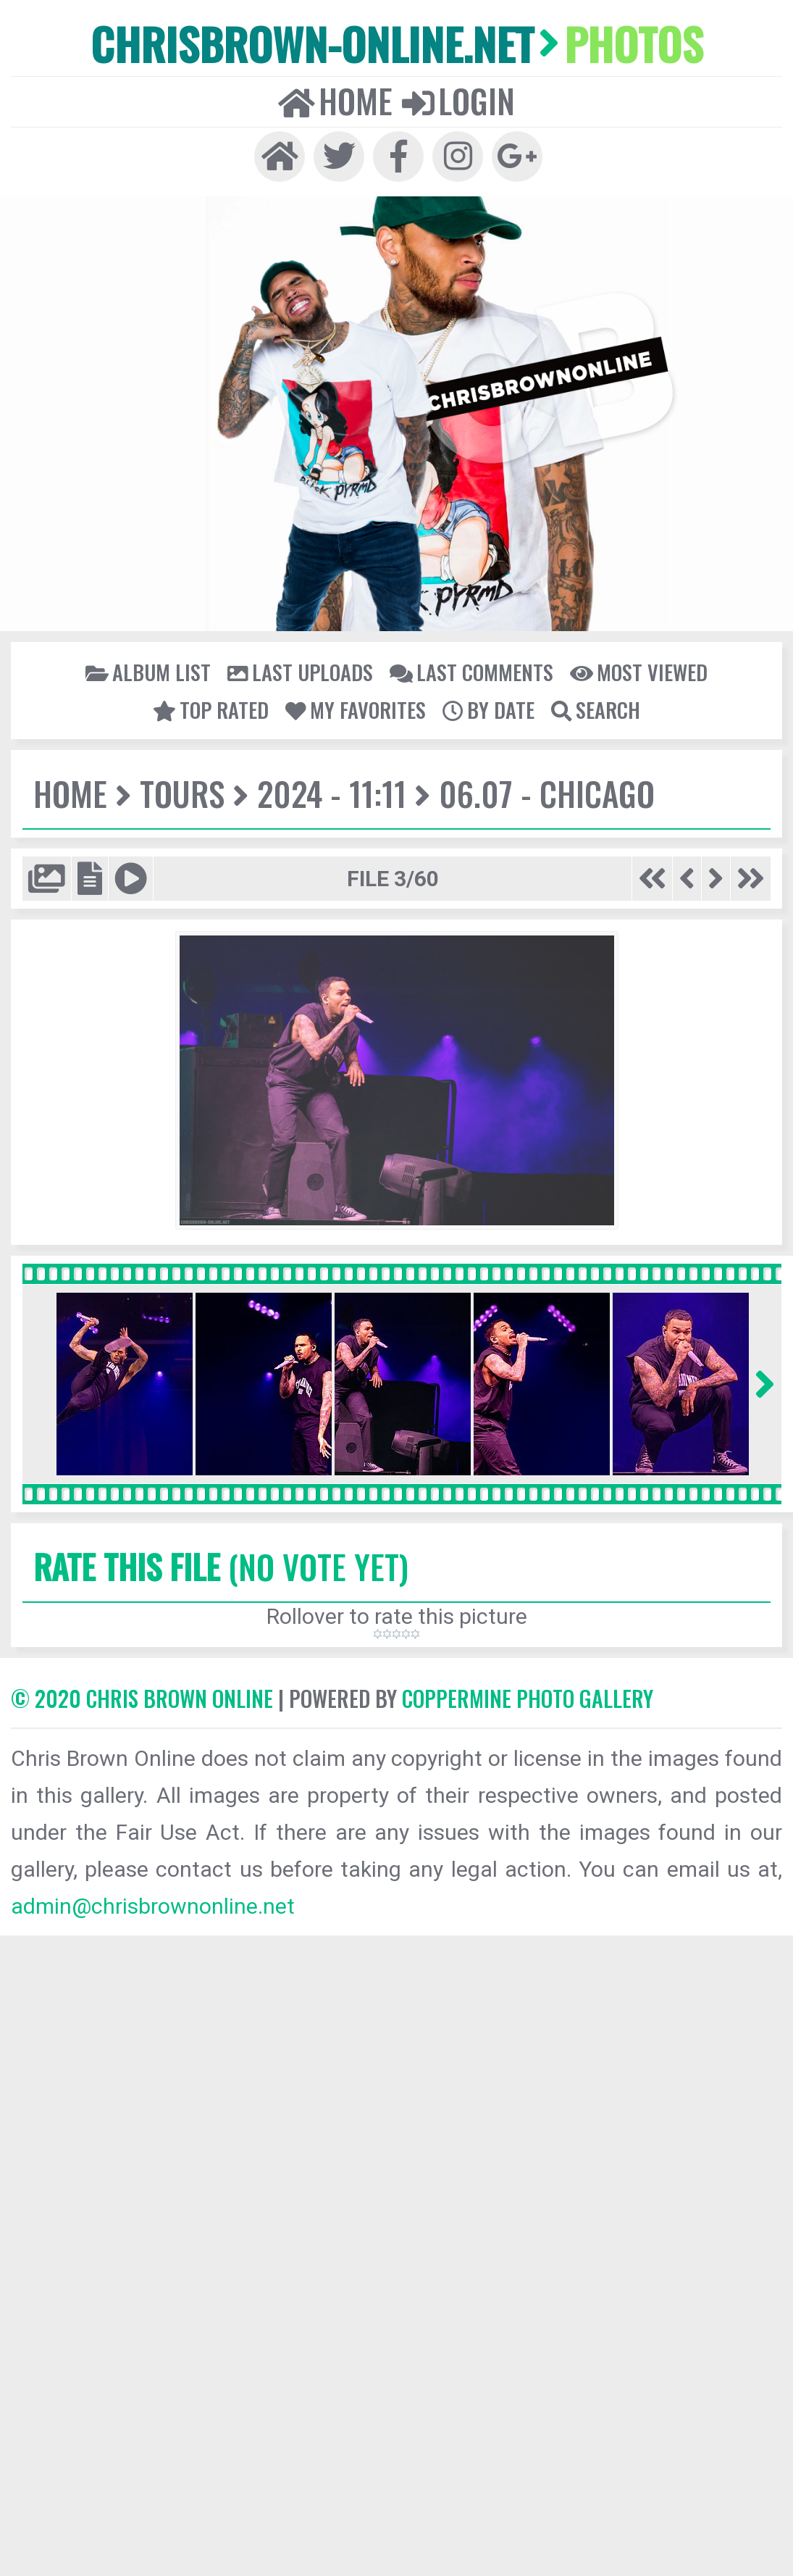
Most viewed (639, 671)
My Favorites (355, 709)
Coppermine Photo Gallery (527, 1698)
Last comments (471, 671)
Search (595, 709)
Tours (182, 793)
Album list (148, 671)
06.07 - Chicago (547, 793)
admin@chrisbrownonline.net (153, 1906)
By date (488, 709)
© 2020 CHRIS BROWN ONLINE (142, 1698)
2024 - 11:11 (331, 793)
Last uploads (300, 671)
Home (335, 101)
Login (458, 101)
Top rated (211, 709)
